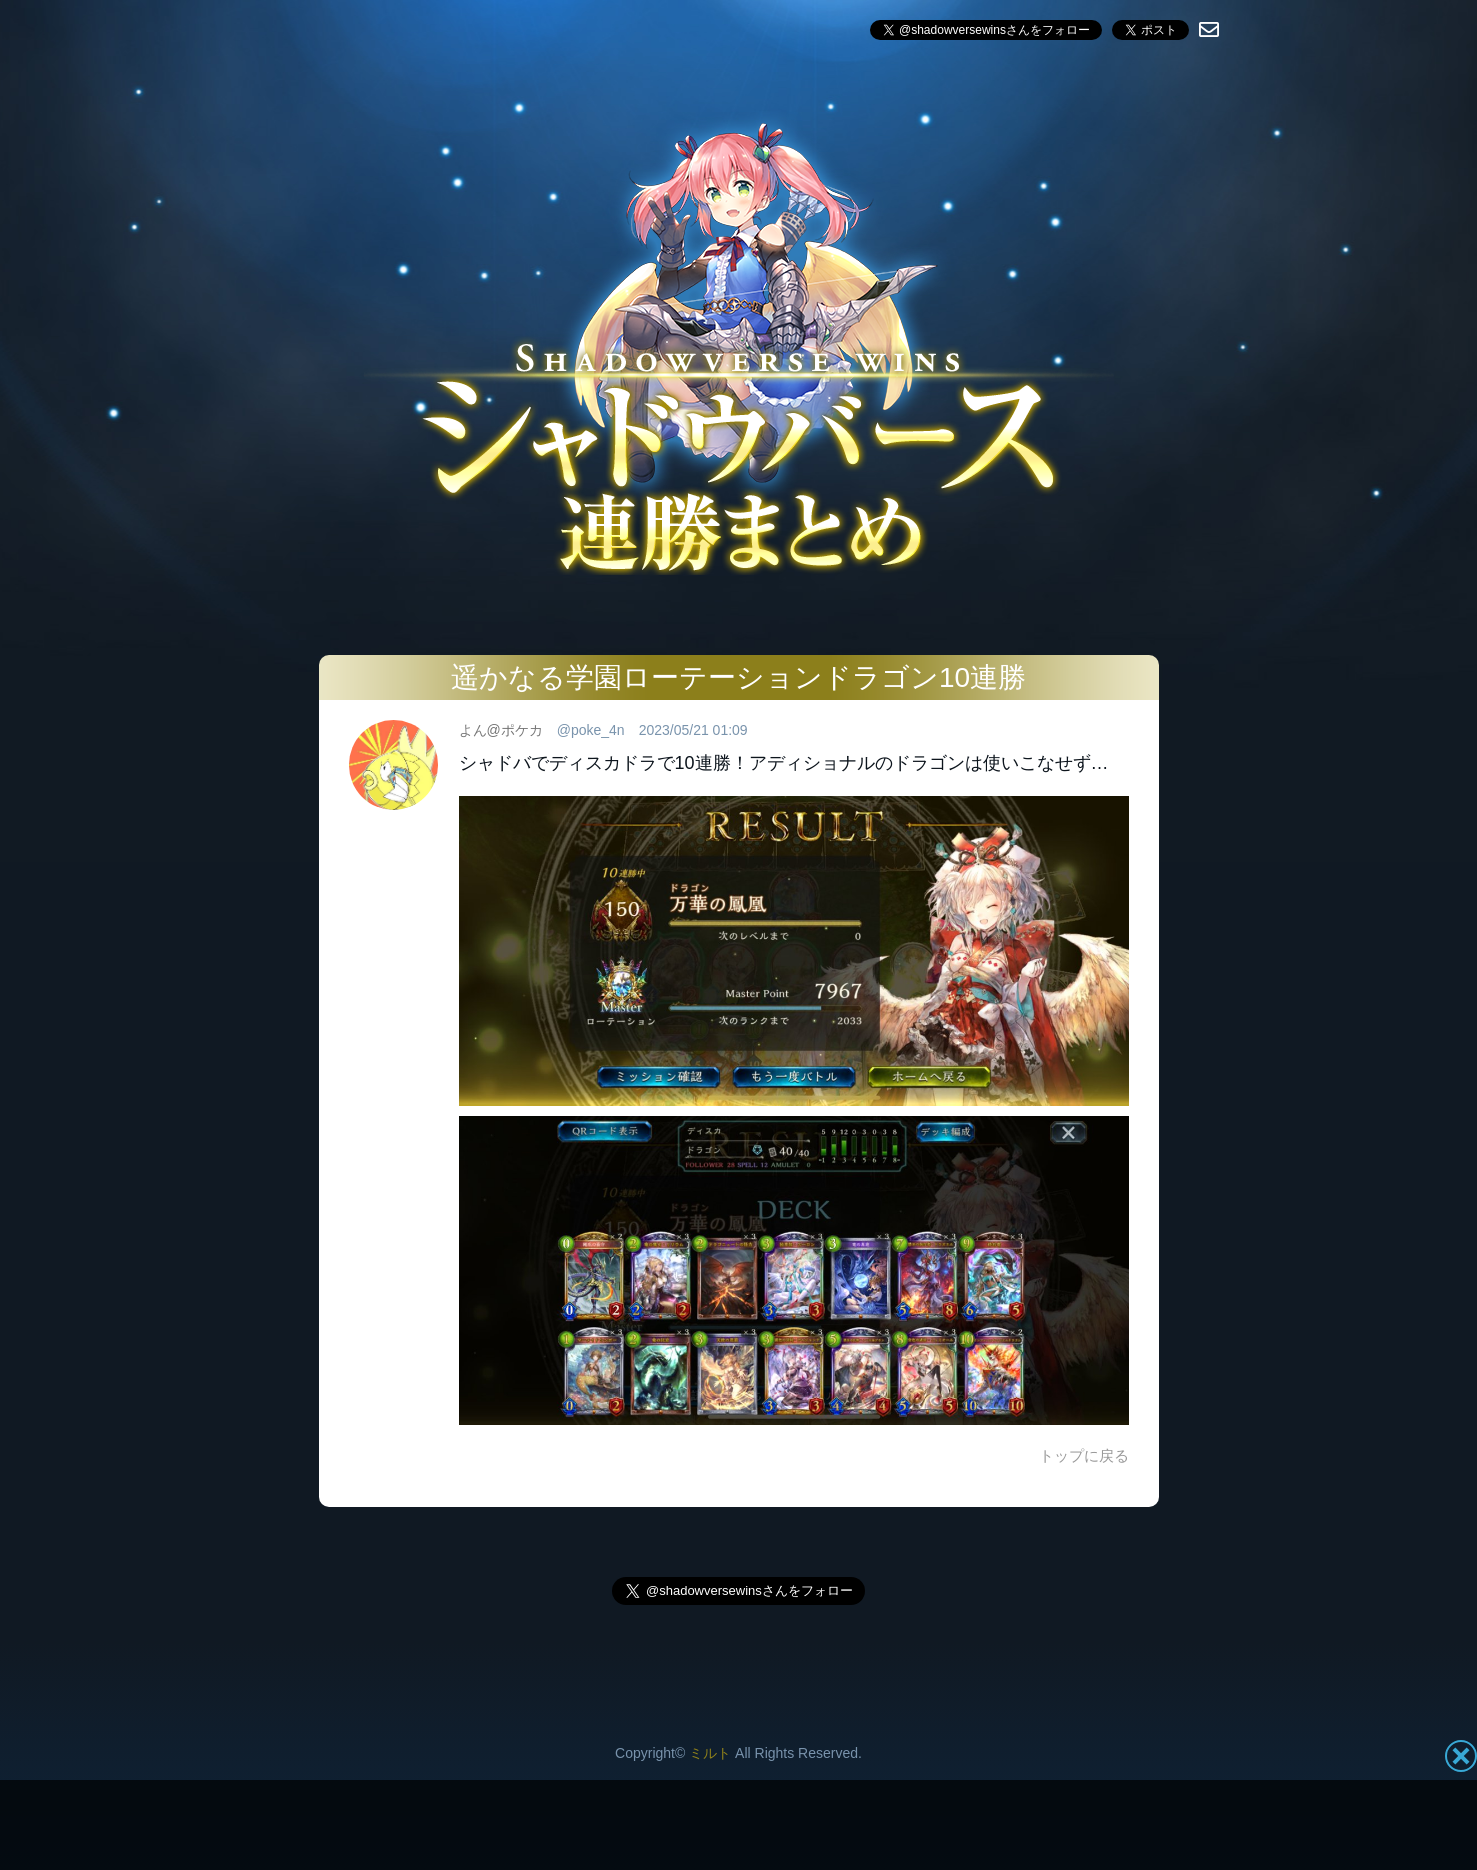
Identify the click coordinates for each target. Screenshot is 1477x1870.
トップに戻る (1084, 1455)
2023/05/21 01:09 (693, 730)
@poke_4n (591, 730)
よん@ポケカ (501, 730)
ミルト (710, 1753)
